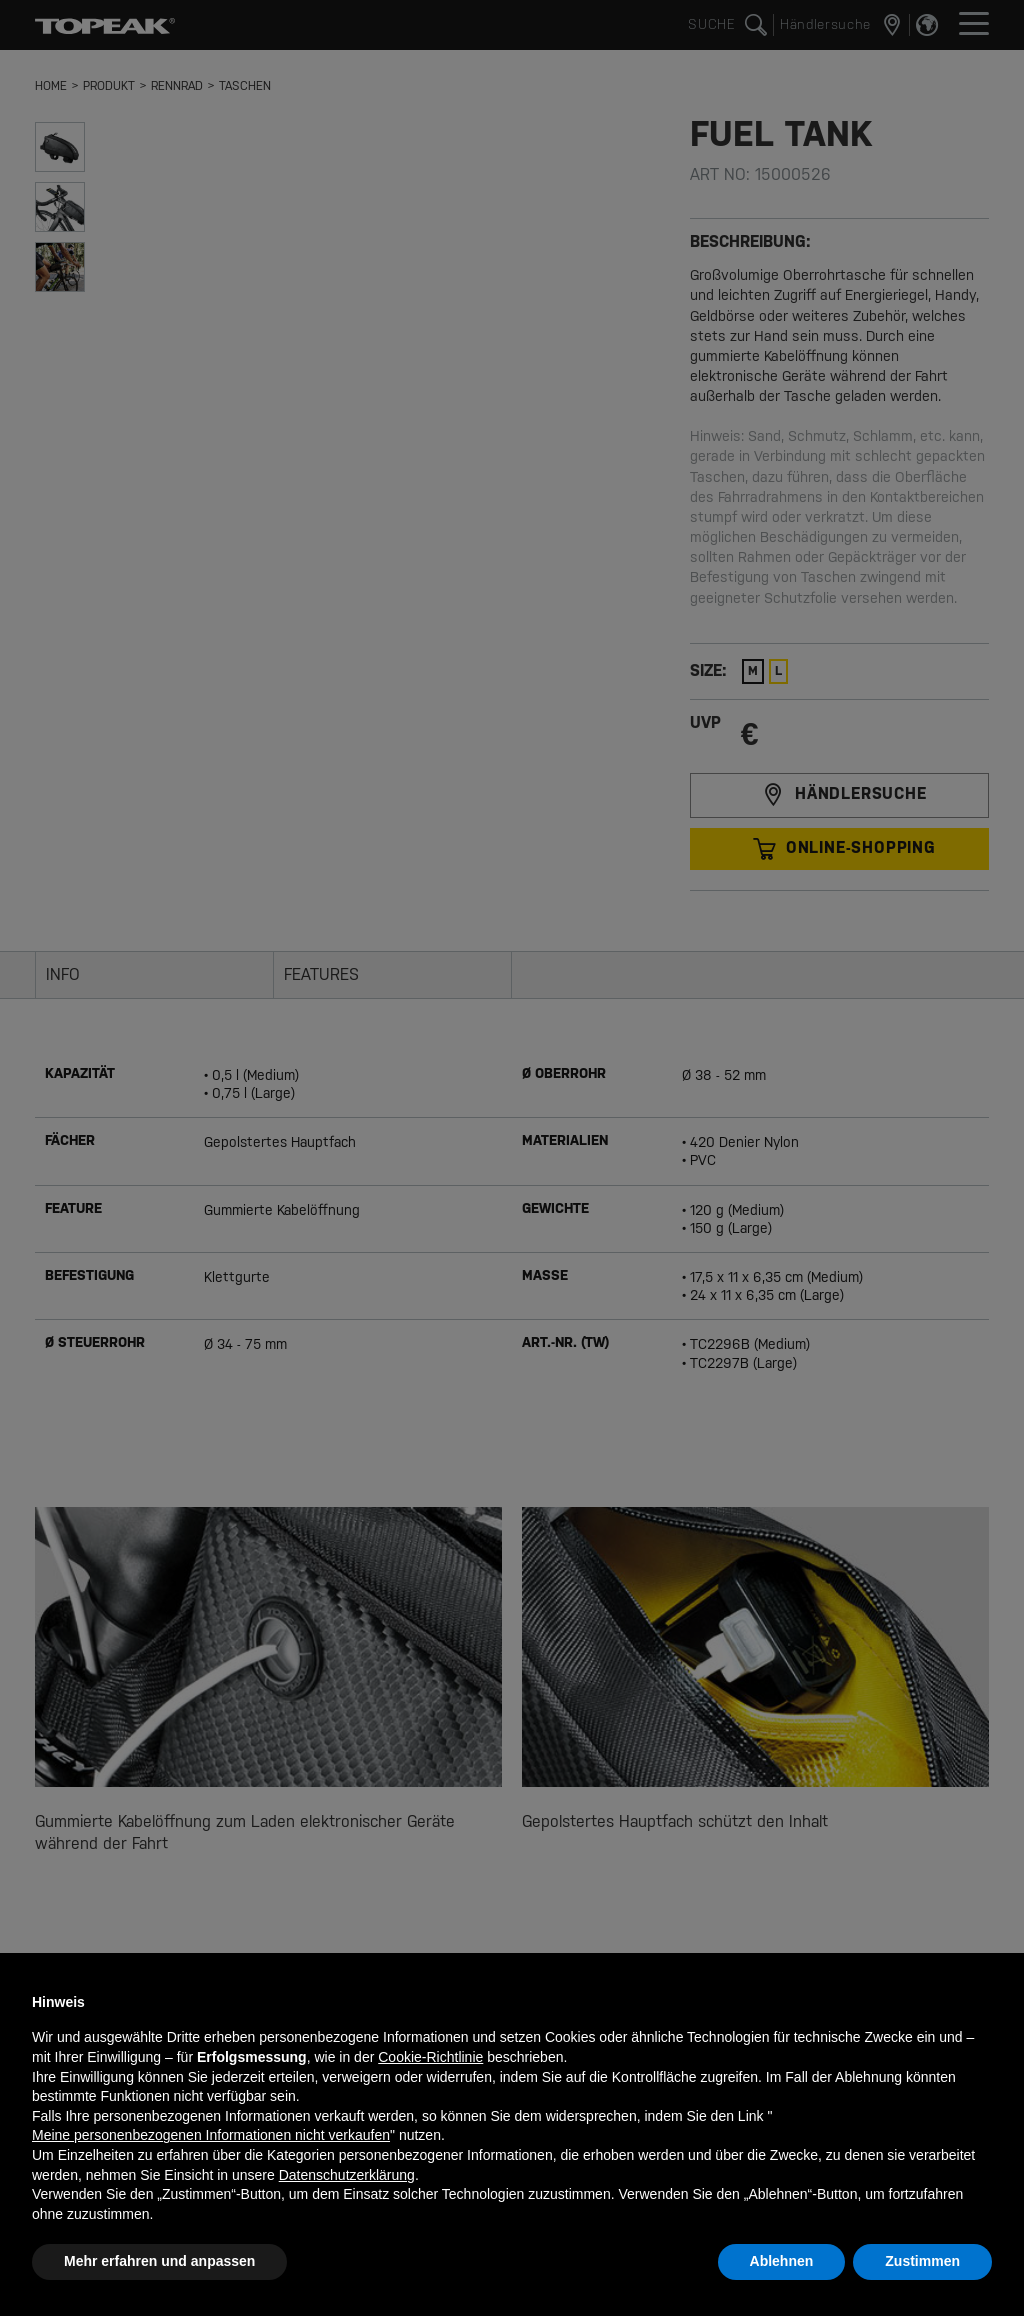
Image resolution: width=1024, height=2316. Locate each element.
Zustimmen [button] (922, 2261)
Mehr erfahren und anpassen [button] (159, 2261)
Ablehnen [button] (782, 2261)
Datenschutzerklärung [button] (347, 2175)
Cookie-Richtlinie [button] (430, 2057)
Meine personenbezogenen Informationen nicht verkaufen (211, 2135)
